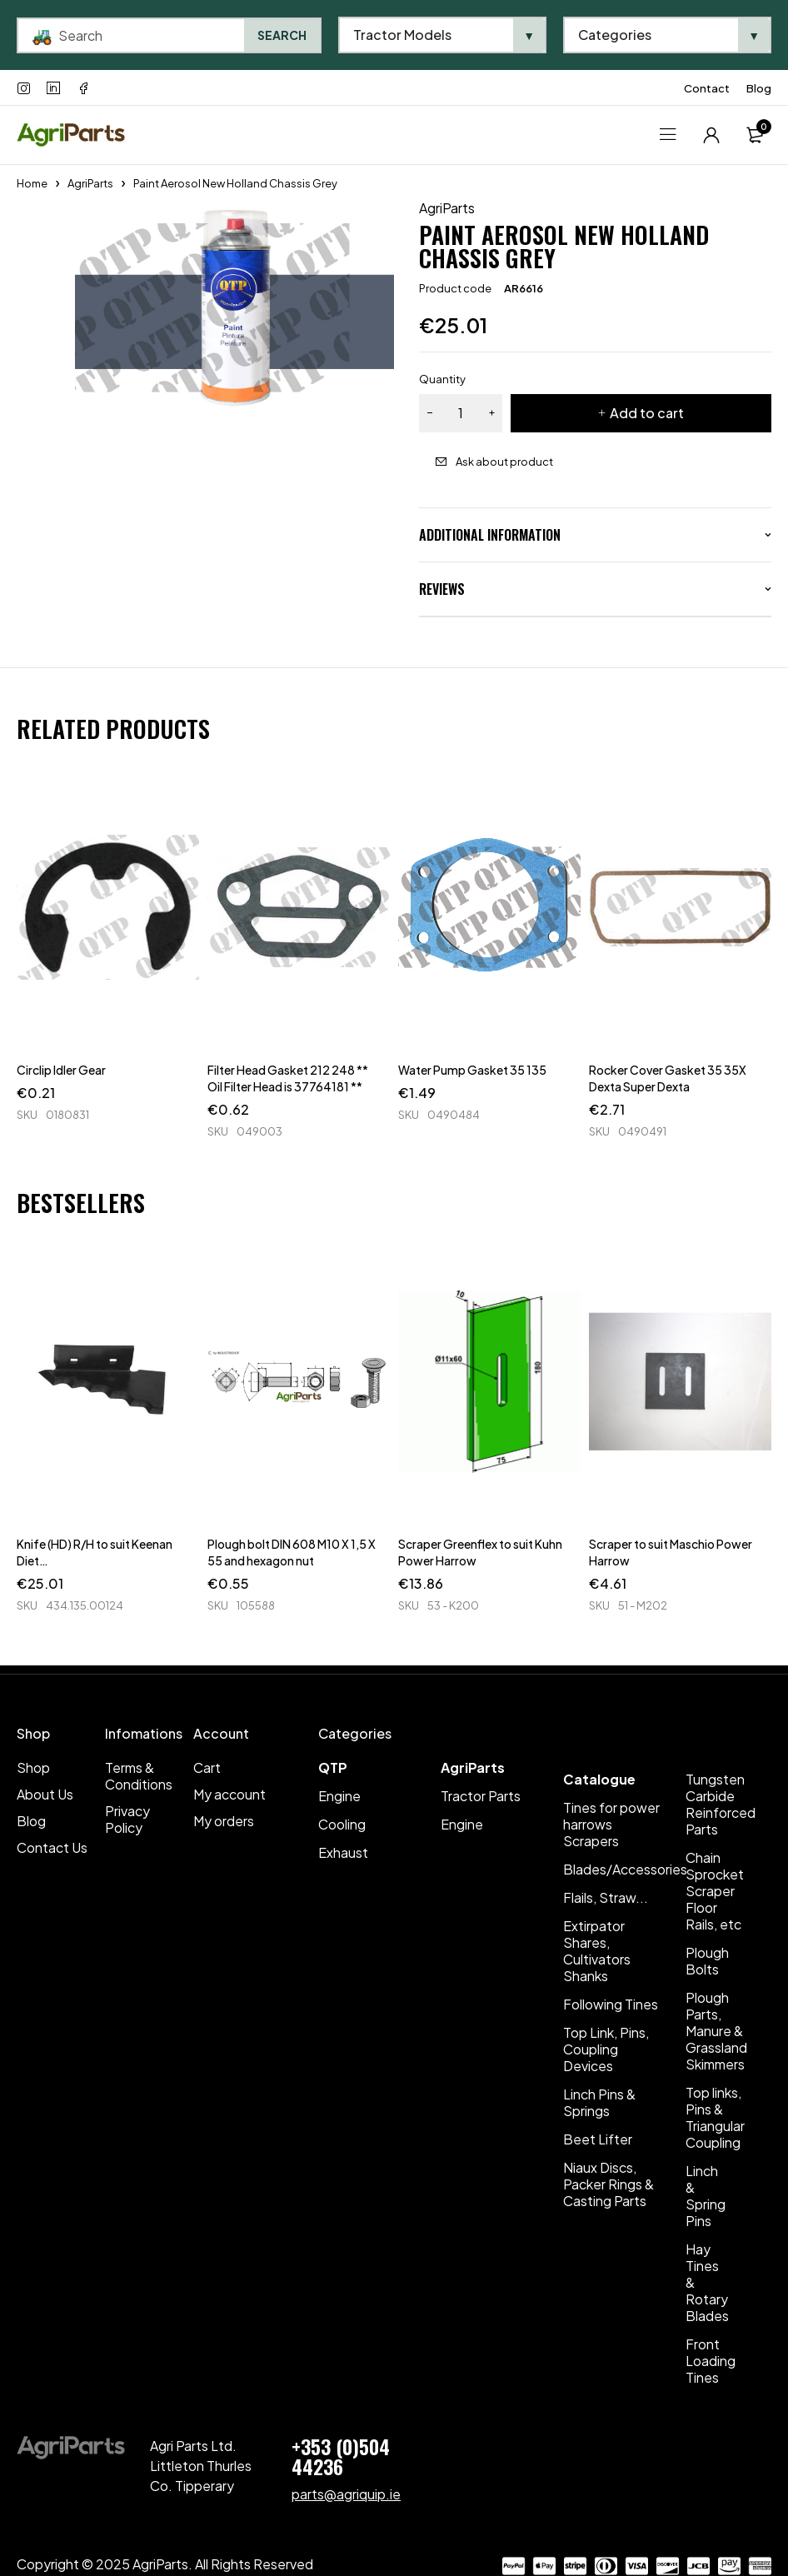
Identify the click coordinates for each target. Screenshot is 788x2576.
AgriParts (90, 183)
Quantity (442, 379)
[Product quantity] (460, 413)
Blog (758, 88)
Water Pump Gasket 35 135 (472, 1069)
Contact (707, 88)
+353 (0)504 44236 (341, 2456)
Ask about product (504, 461)
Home (32, 183)
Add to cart (647, 413)
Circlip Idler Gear (61, 1069)
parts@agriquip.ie (346, 2494)
